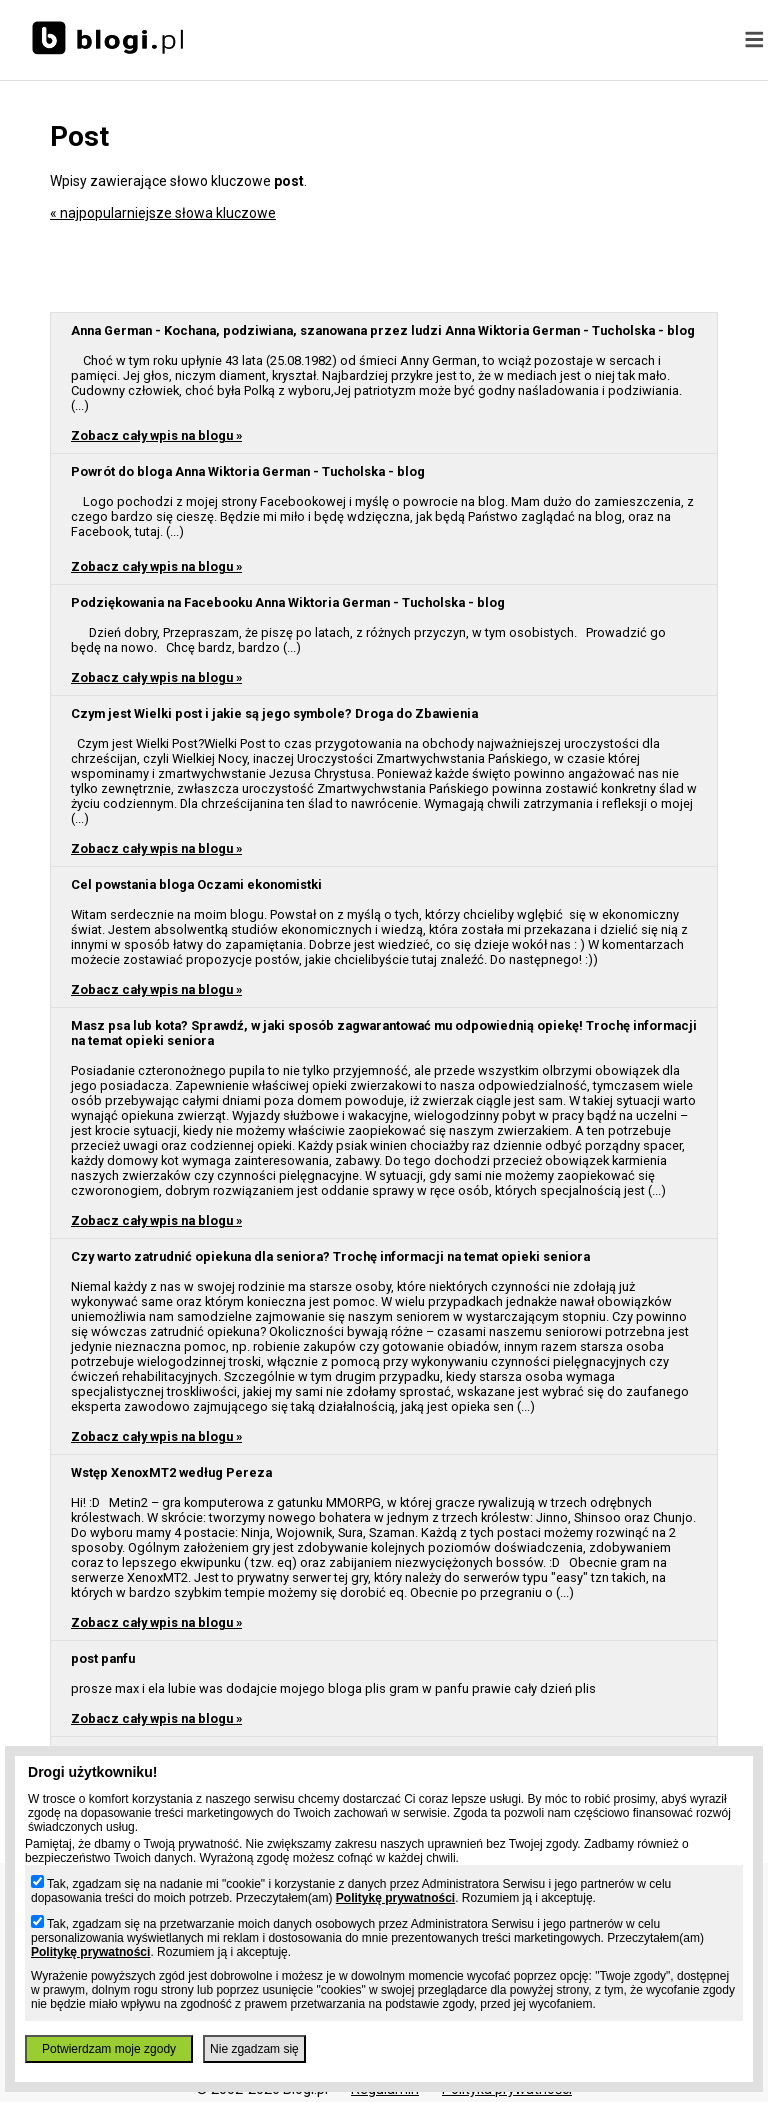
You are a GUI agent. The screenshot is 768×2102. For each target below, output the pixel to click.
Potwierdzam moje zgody (109, 2049)
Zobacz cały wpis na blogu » (156, 435)
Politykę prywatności (395, 1898)
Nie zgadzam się (254, 2049)
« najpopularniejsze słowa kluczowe (163, 213)
